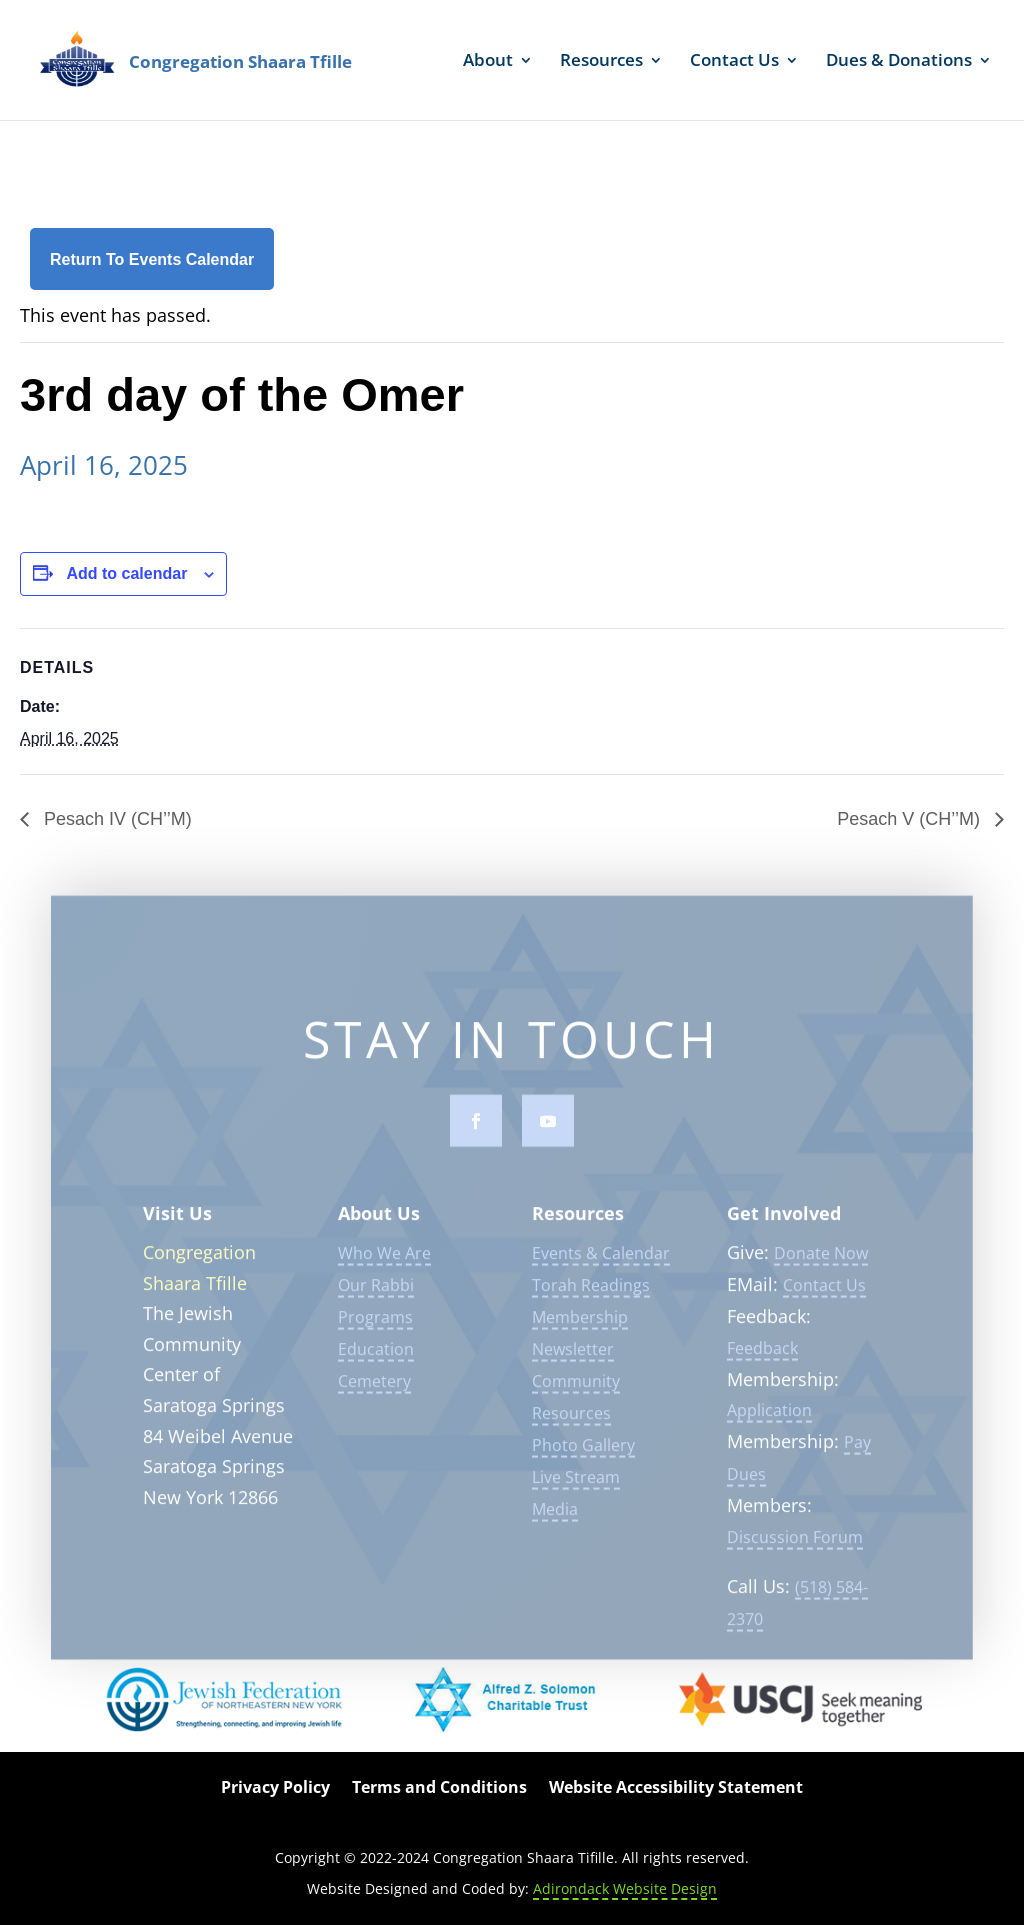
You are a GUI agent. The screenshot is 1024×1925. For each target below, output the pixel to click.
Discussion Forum (795, 1549)
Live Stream (576, 1489)
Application (769, 1422)
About (488, 62)
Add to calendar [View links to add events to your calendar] (126, 573)
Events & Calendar (601, 1265)
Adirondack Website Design (625, 1888)
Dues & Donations (899, 62)
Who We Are (384, 1265)
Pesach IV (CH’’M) (115, 819)
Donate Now (821, 1265)
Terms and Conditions (439, 1789)
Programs (375, 1329)
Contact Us (734, 62)
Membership (580, 1329)
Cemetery (374, 1393)
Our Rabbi (376, 1297)
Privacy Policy (275, 1789)
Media (555, 1521)
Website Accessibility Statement (676, 1789)
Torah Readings (591, 1297)
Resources (601, 62)
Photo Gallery (583, 1457)
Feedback (762, 1360)
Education (376, 1361)
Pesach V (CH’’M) (911, 819)
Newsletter (573, 1361)
